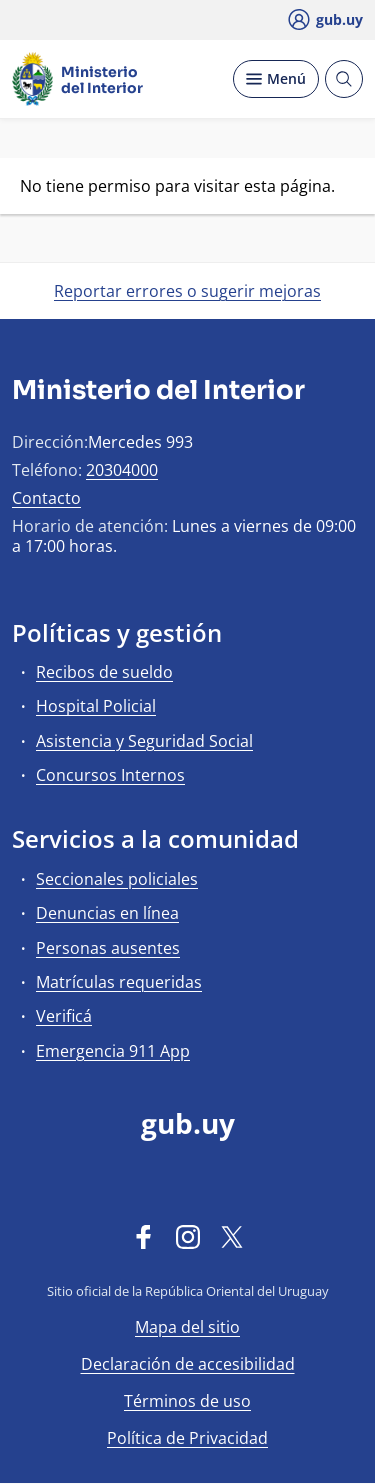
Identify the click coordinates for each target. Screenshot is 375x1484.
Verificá (64, 1016)
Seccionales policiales (117, 879)
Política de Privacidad (187, 1438)
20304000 (122, 470)
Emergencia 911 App (113, 1051)
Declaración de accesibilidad (188, 1364)
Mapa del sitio (187, 1327)
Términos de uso (187, 1401)
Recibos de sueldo (104, 672)
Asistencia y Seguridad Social (144, 741)
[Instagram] (188, 1236)
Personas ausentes (108, 948)
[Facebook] (144, 1236)
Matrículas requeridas (119, 982)
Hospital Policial (96, 706)
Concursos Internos (110, 775)
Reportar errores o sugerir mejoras (187, 291)
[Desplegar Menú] (276, 79)
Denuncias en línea (107, 913)
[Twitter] (232, 1236)
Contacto (46, 498)
